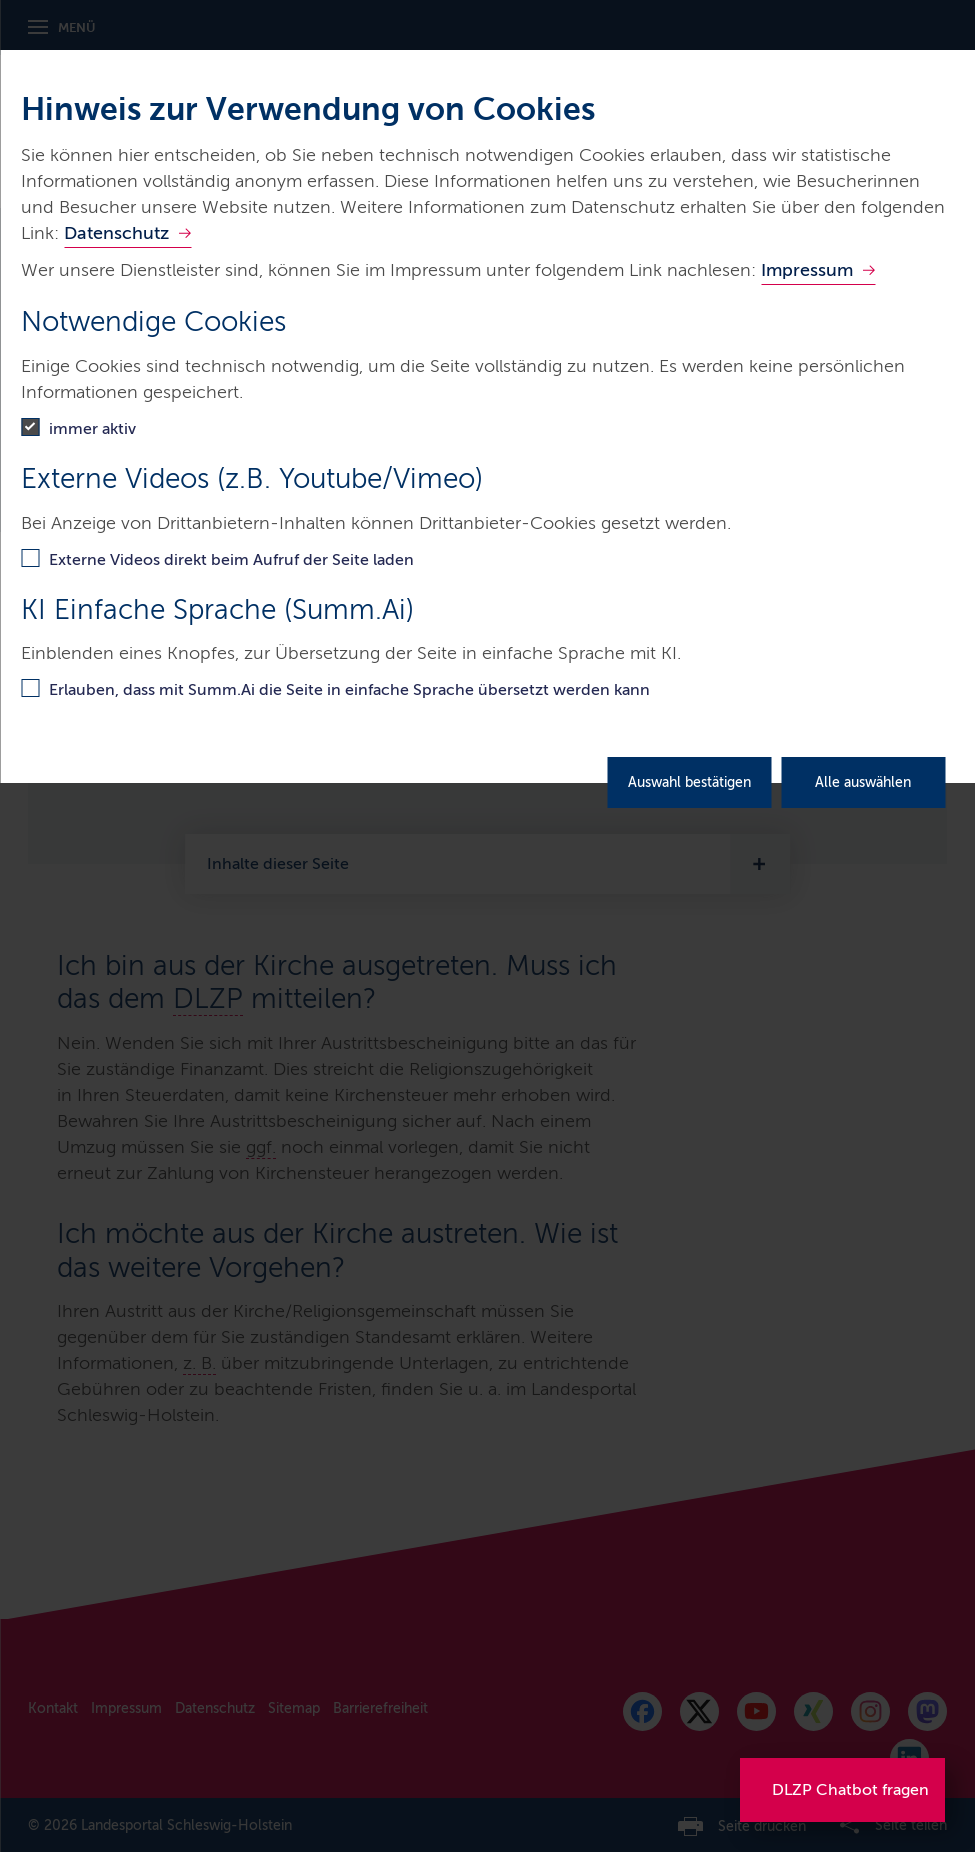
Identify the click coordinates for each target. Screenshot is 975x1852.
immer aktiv (92, 428)
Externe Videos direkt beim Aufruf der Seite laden (231, 559)
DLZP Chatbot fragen (850, 1789)
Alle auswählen (863, 782)
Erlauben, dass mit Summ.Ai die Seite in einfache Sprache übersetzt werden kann (349, 689)
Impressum (807, 270)
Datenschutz (116, 233)
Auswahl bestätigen (689, 782)
